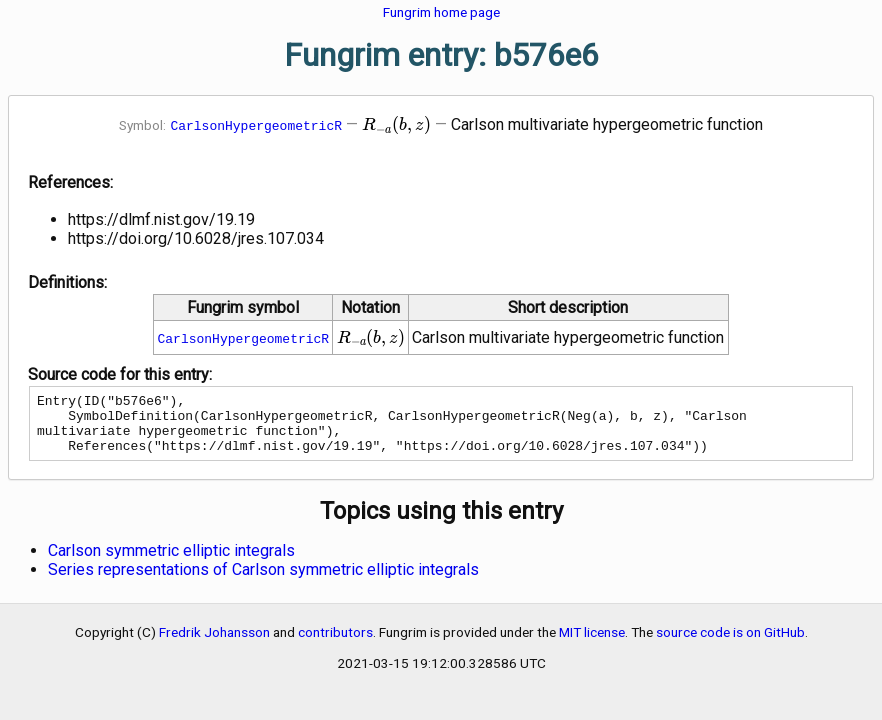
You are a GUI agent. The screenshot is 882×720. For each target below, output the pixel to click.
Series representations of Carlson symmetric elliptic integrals (263, 581)
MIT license (592, 644)
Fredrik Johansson (214, 644)
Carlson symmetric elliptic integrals (171, 562)
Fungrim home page (441, 12)
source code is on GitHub (730, 644)
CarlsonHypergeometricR (256, 125)
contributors (335, 644)
